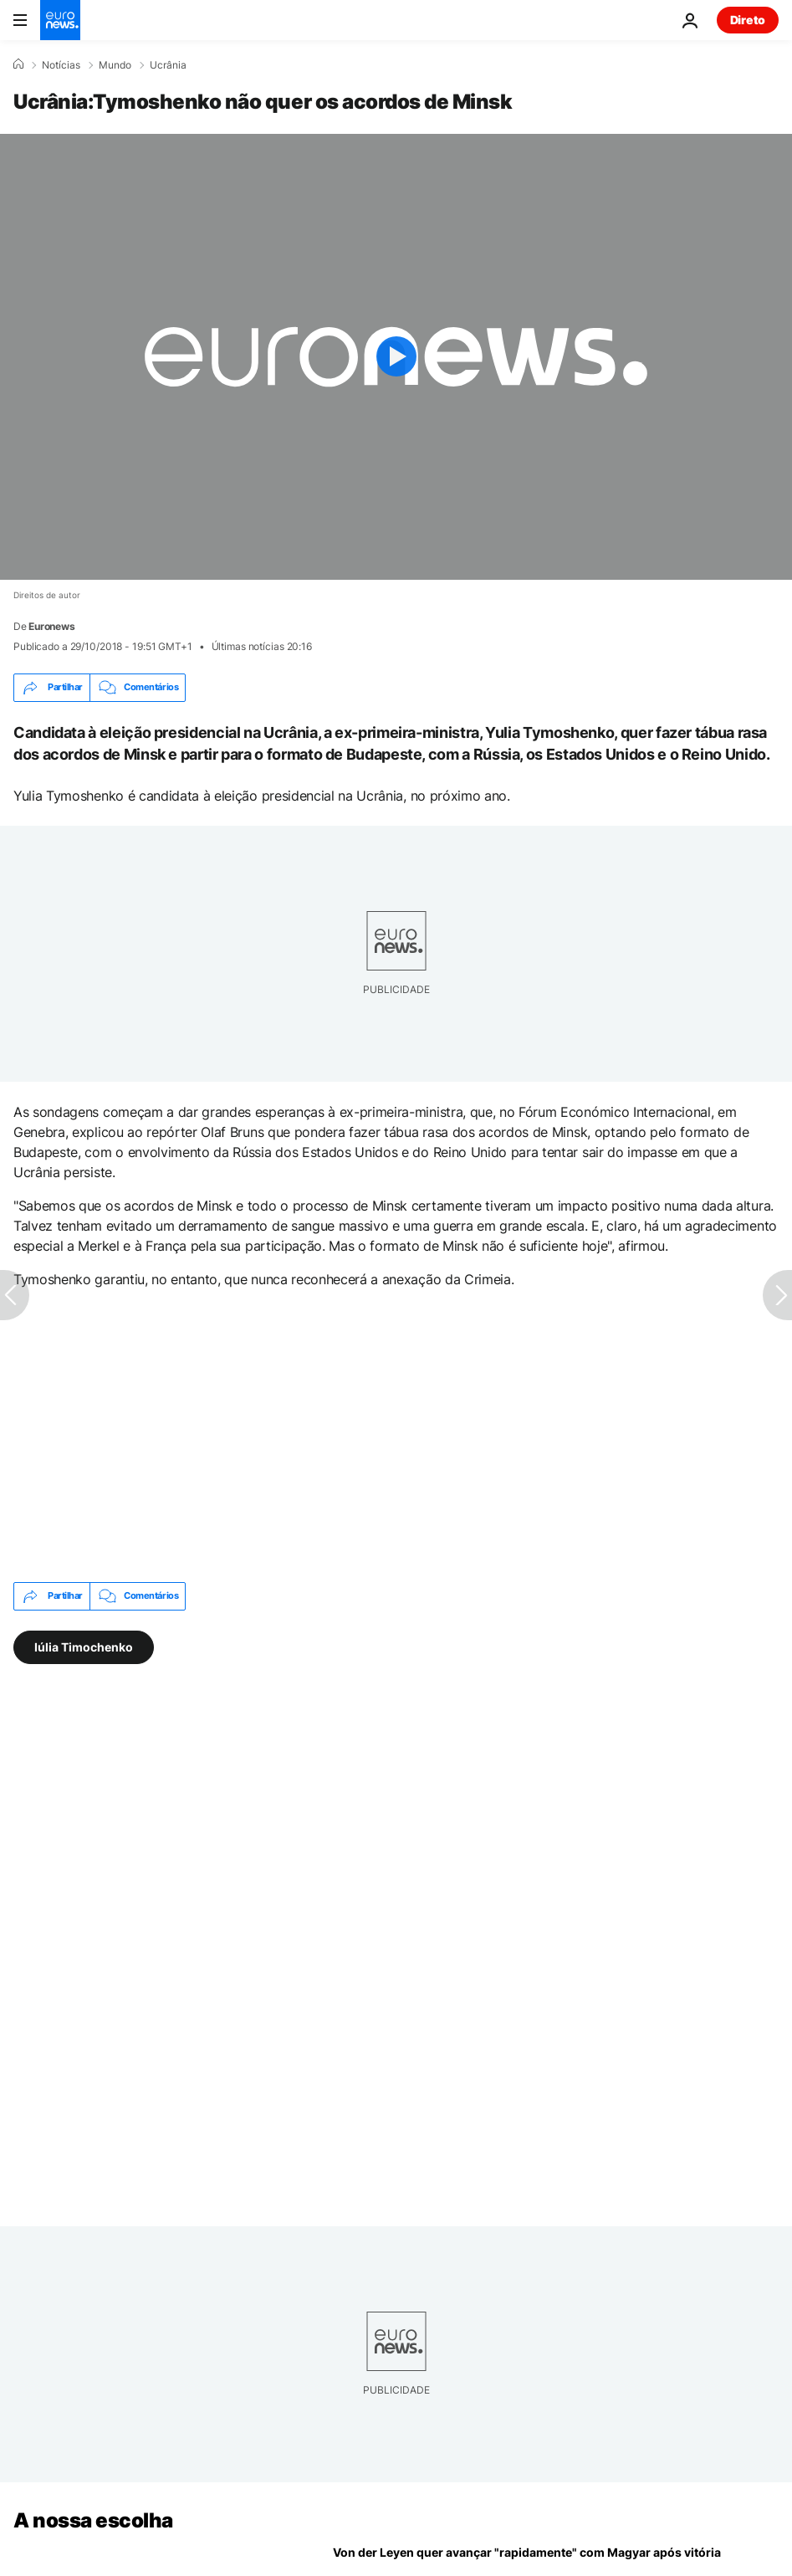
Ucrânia (168, 65)
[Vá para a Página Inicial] (60, 20)
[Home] (18, 64)
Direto (747, 20)
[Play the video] (396, 357)
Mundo (115, 65)
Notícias (61, 65)
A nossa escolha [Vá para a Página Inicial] (93, 2520)
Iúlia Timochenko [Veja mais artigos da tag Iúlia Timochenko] (83, 1646)
